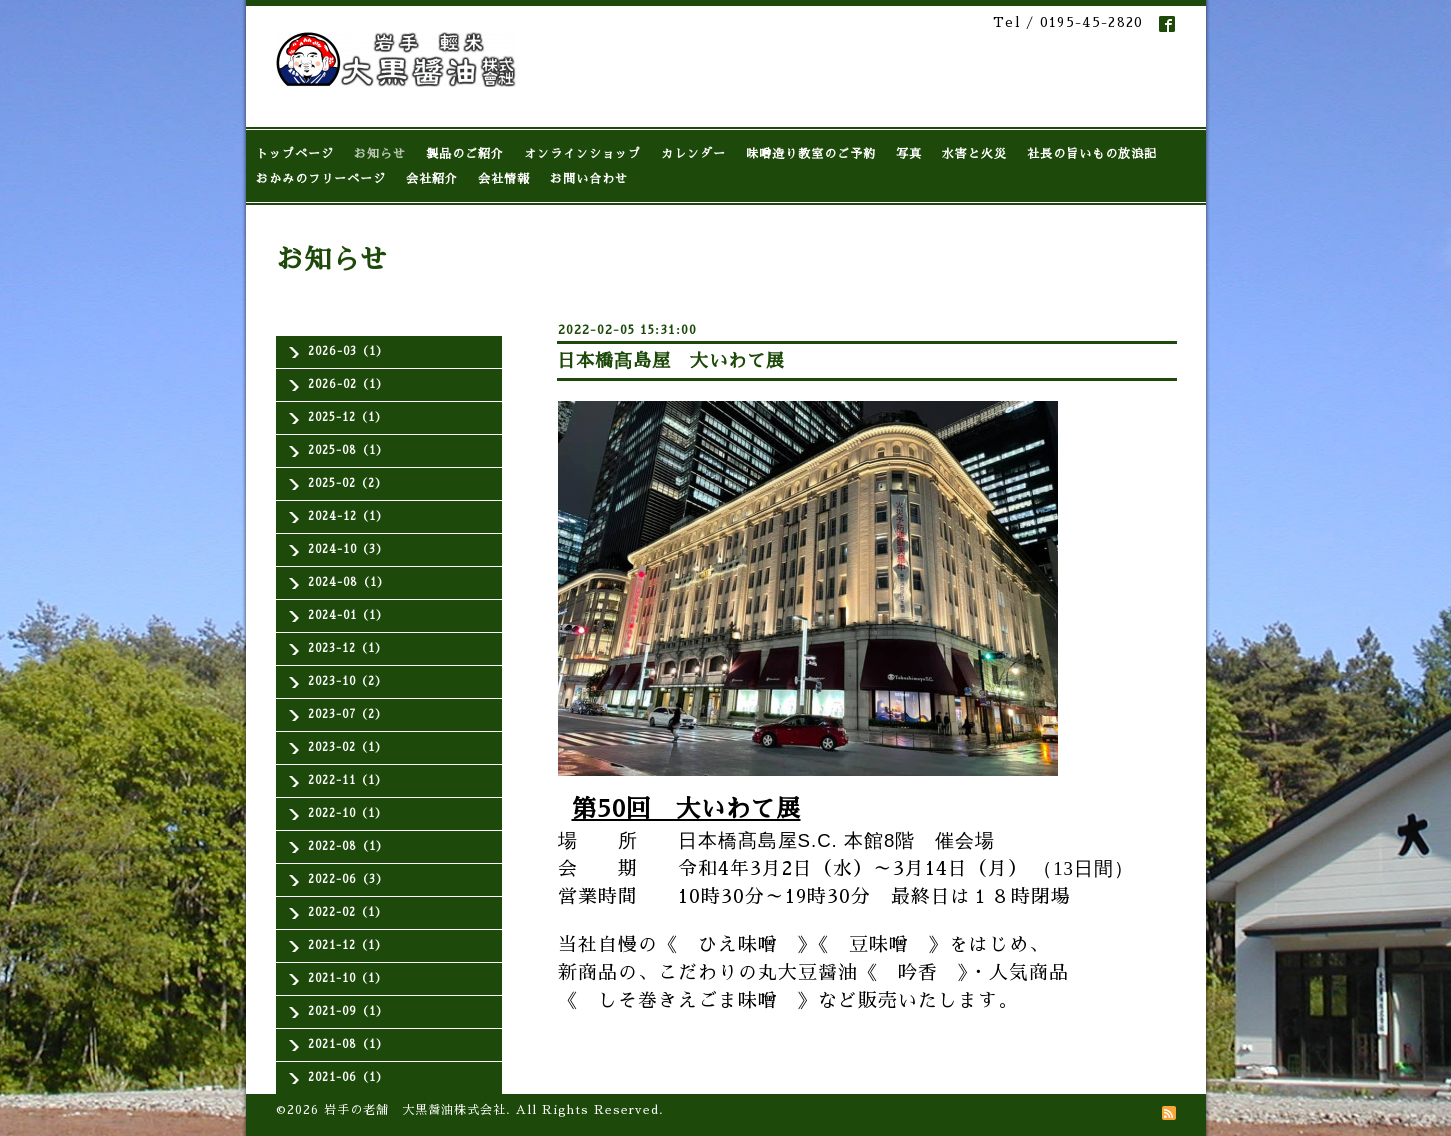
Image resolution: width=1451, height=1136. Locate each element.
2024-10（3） (348, 549)
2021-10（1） (347, 978)
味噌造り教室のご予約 (811, 154)
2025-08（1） (348, 450)
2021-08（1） (348, 1044)
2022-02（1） (347, 912)
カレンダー (693, 154)
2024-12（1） (348, 516)
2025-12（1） (347, 417)
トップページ (295, 154)
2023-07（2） (347, 714)
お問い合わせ (589, 179)
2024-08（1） (348, 582)
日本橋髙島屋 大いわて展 (671, 361)
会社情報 (504, 179)
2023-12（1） (347, 648)
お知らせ (380, 154)
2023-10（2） (347, 681)
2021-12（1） (347, 945)
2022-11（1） (347, 780)
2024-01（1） (348, 615)
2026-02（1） (348, 384)
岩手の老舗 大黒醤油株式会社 (415, 1110)
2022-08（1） (348, 846)
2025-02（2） (347, 483)
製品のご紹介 (465, 154)
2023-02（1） (347, 747)
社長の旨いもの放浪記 (1092, 154)
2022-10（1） (347, 813)
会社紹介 (432, 179)
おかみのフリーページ (321, 179)
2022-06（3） (348, 879)
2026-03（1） (348, 351)
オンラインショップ (582, 154)
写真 (909, 154)
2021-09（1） (348, 1011)
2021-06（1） (348, 1077)
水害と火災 (974, 154)
